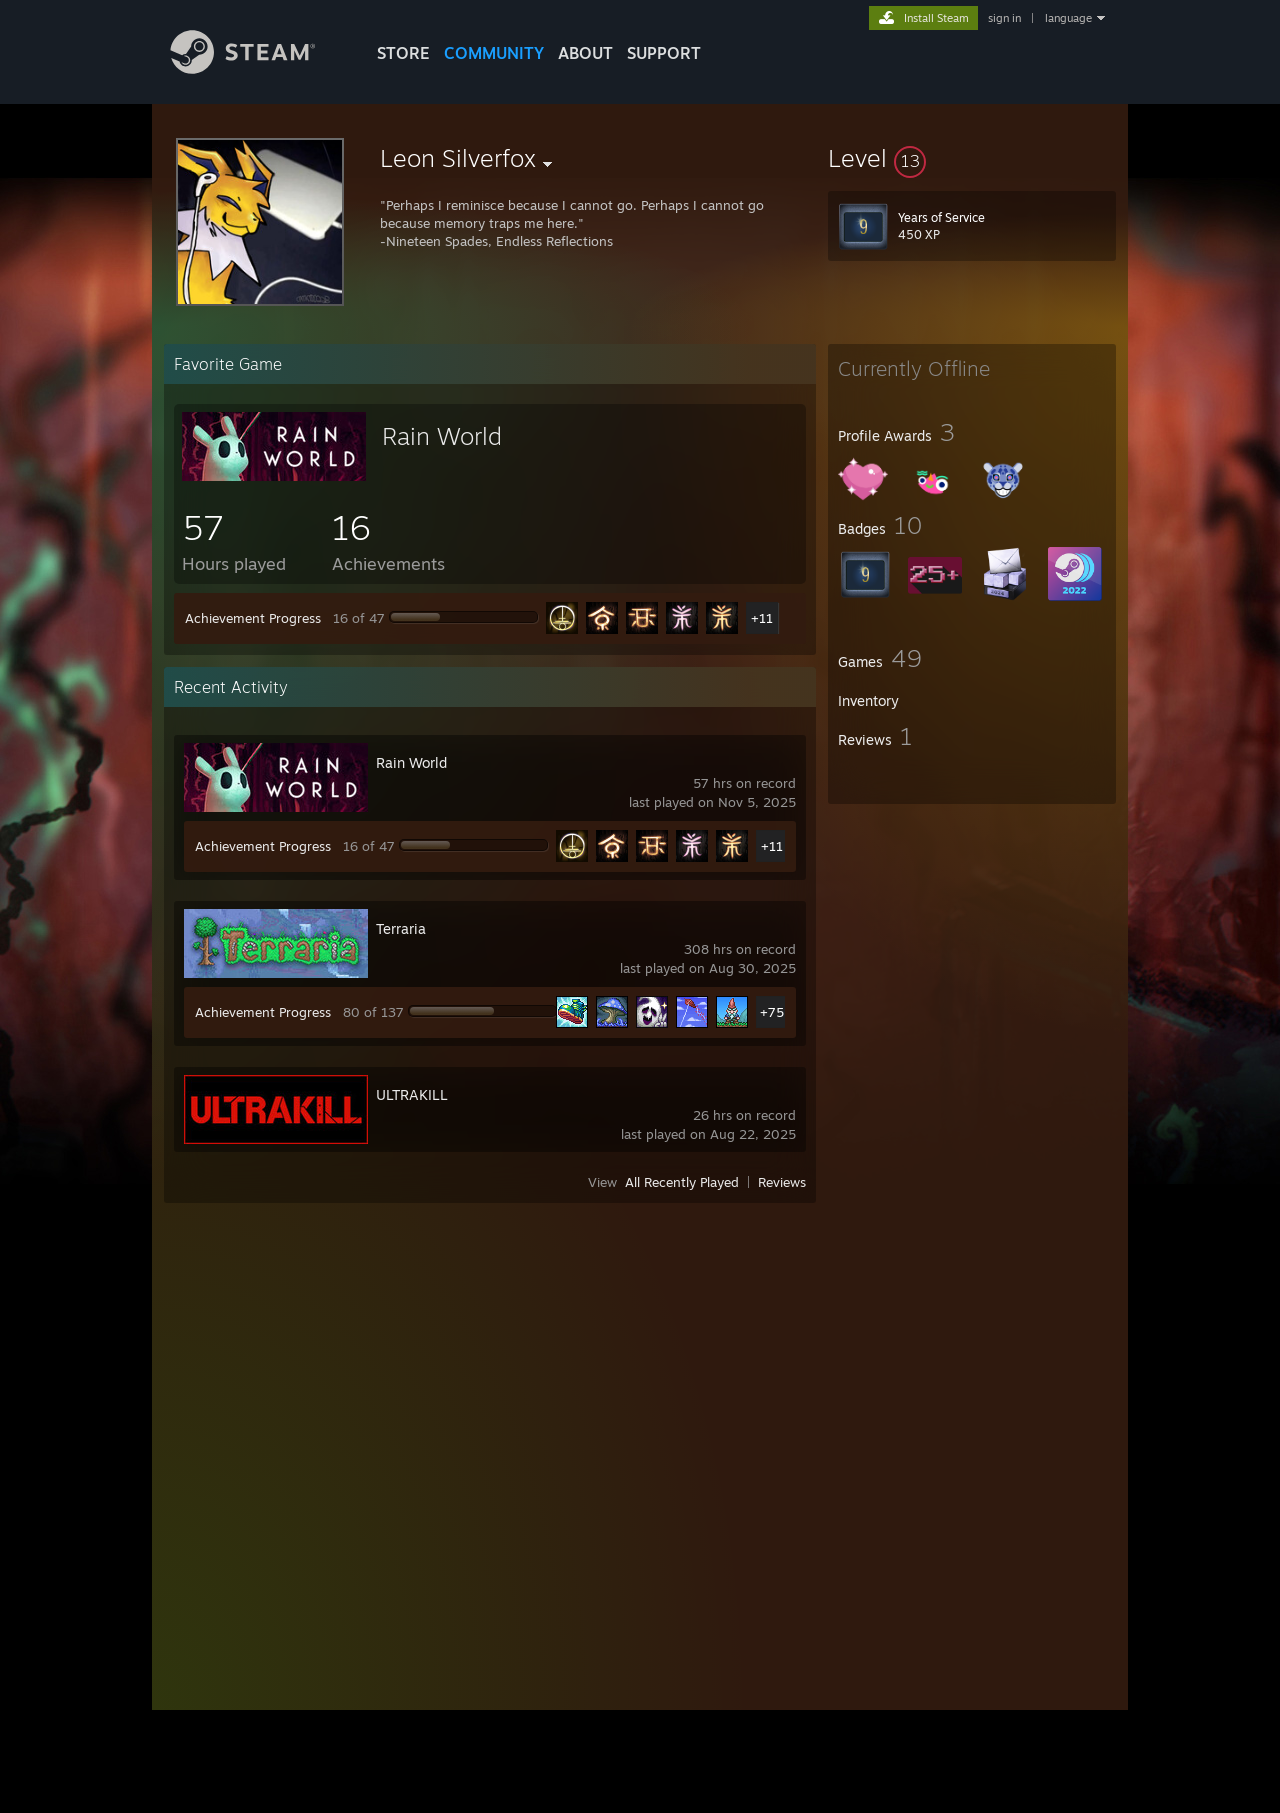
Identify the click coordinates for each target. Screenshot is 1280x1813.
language (1068, 18)
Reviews (782, 1182)
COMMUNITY (494, 53)
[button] (972, 158)
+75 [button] (772, 1012)
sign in (1004, 18)
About (585, 53)
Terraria (401, 928)
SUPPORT (664, 53)
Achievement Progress (253, 618)
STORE (403, 53)
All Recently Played (682, 1182)
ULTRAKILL (412, 1094)
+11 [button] (762, 618)
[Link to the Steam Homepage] (258, 68)
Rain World (442, 436)
